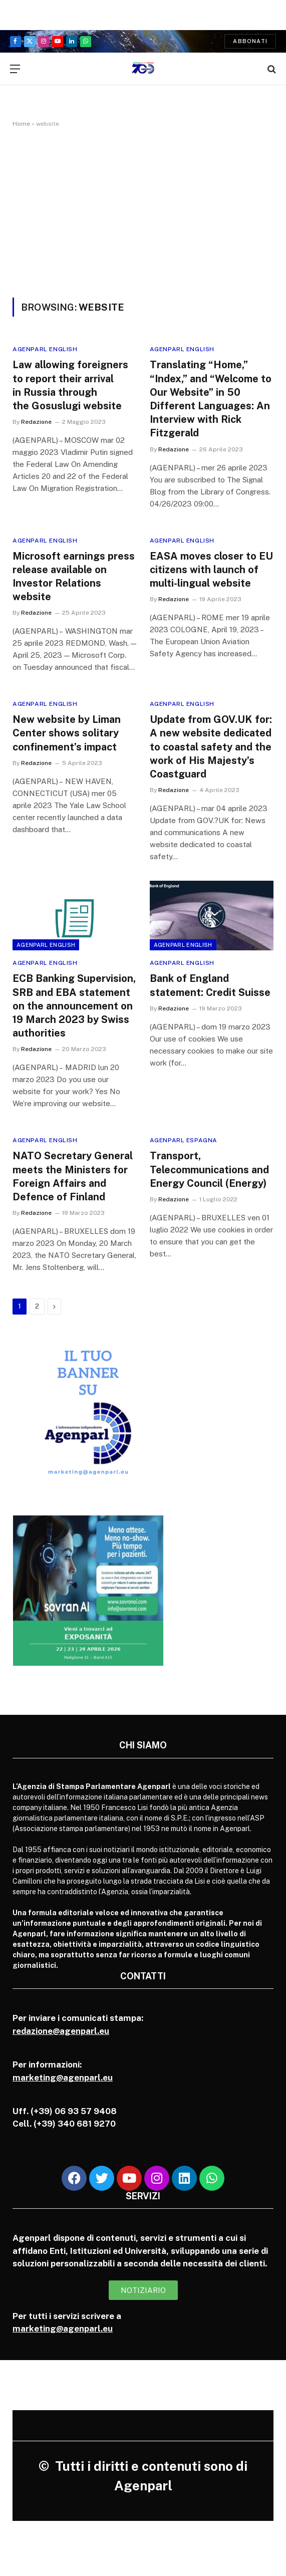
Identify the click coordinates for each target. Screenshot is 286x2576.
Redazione (36, 421)
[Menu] (15, 69)
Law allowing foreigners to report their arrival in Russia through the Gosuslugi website (70, 385)
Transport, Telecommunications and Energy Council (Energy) (209, 1169)
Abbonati (250, 41)
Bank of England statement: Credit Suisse (210, 985)
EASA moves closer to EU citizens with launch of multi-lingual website (211, 569)
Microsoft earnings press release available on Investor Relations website (74, 576)
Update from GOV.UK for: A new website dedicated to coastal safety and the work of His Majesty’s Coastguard (211, 746)
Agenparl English (45, 349)
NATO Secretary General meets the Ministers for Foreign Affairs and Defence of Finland (73, 1176)
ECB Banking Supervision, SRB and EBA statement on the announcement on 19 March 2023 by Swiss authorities (74, 1005)
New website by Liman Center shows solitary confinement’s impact (67, 732)
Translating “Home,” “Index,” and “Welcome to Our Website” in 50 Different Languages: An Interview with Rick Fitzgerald (210, 399)
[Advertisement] (143, 222)
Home (21, 123)
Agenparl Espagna (184, 1140)
